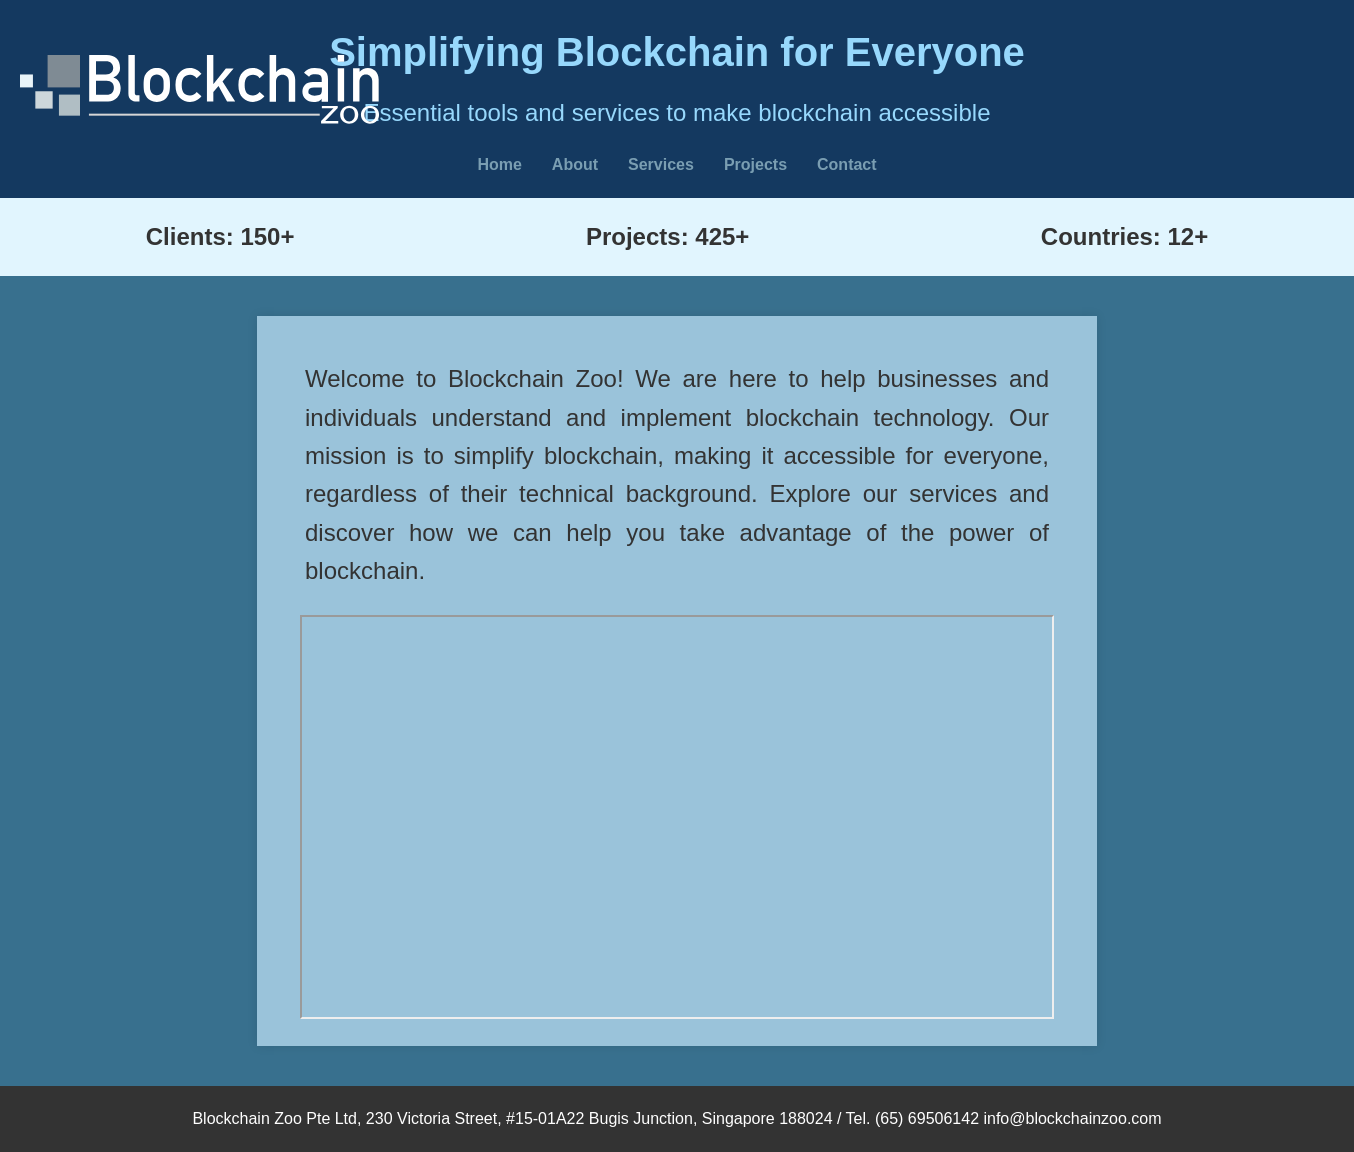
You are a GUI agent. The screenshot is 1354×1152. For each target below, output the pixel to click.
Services (661, 164)
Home (499, 164)
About (575, 164)
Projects (755, 164)
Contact (847, 164)
